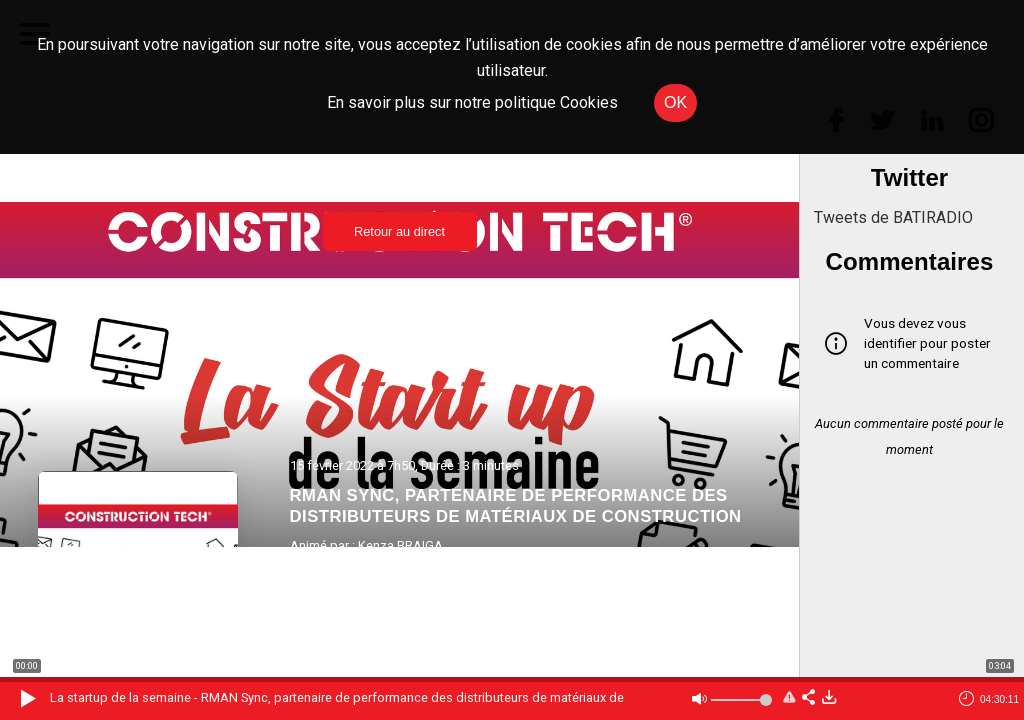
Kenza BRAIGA (400, 545)
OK (675, 102)
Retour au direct (399, 231)
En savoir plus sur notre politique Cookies (472, 102)
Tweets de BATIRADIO (893, 217)
